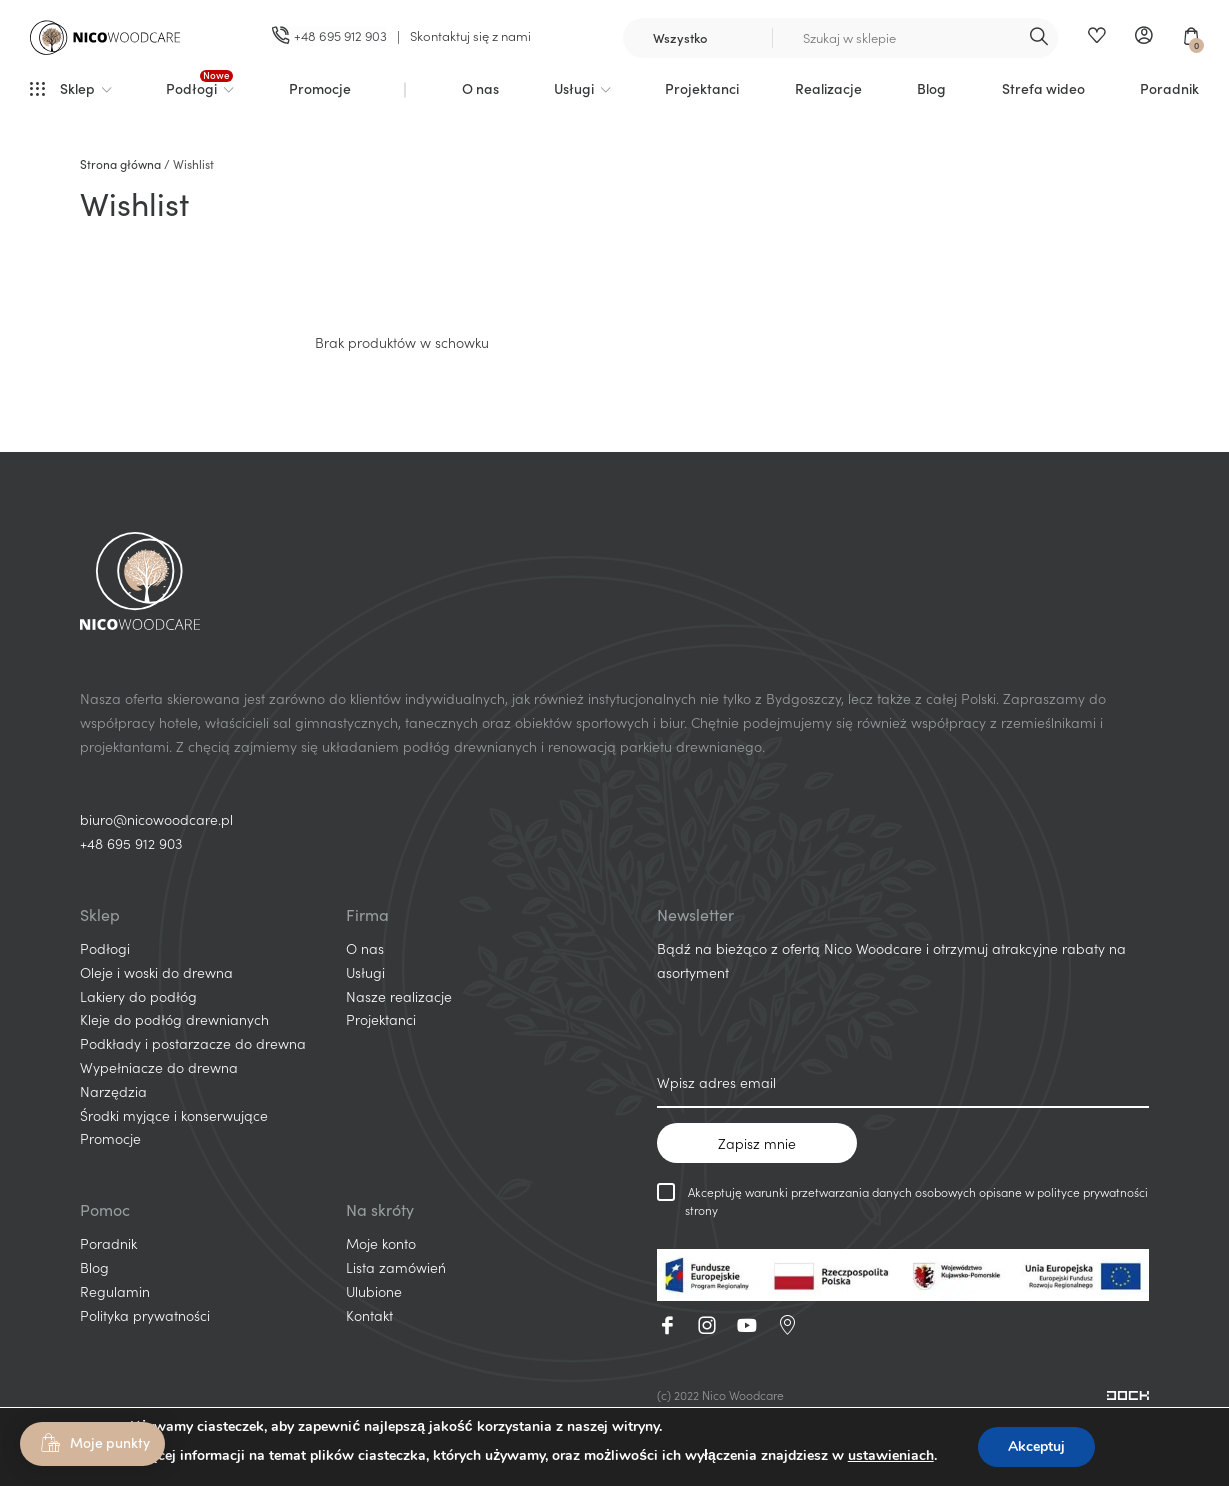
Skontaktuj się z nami (470, 35)
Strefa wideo (1043, 88)
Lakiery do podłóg (138, 996)
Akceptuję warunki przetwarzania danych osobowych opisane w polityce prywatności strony (902, 1200)
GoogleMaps (787, 1325)
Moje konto (1143, 38)
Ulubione (1096, 38)
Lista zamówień (396, 1267)
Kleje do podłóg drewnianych (174, 1019)
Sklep (77, 88)
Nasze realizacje (399, 996)
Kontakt (369, 1315)
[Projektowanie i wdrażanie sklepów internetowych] (1128, 1394)
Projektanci (702, 88)
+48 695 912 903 (131, 843)
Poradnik (1169, 88)
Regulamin (115, 1291)
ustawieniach (891, 1455)
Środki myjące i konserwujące (174, 1115)
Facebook (667, 1325)
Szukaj (1038, 38)
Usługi (574, 88)
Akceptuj (1036, 1446)
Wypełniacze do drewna (159, 1067)
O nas (480, 88)
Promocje (320, 88)
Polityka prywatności (145, 1315)
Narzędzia (113, 1091)
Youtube (747, 1325)
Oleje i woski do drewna (156, 972)
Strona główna (120, 163)
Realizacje (828, 88)
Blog (931, 88)
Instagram (707, 1325)
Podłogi (191, 88)
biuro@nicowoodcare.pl (156, 819)
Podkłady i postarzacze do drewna (193, 1043)
